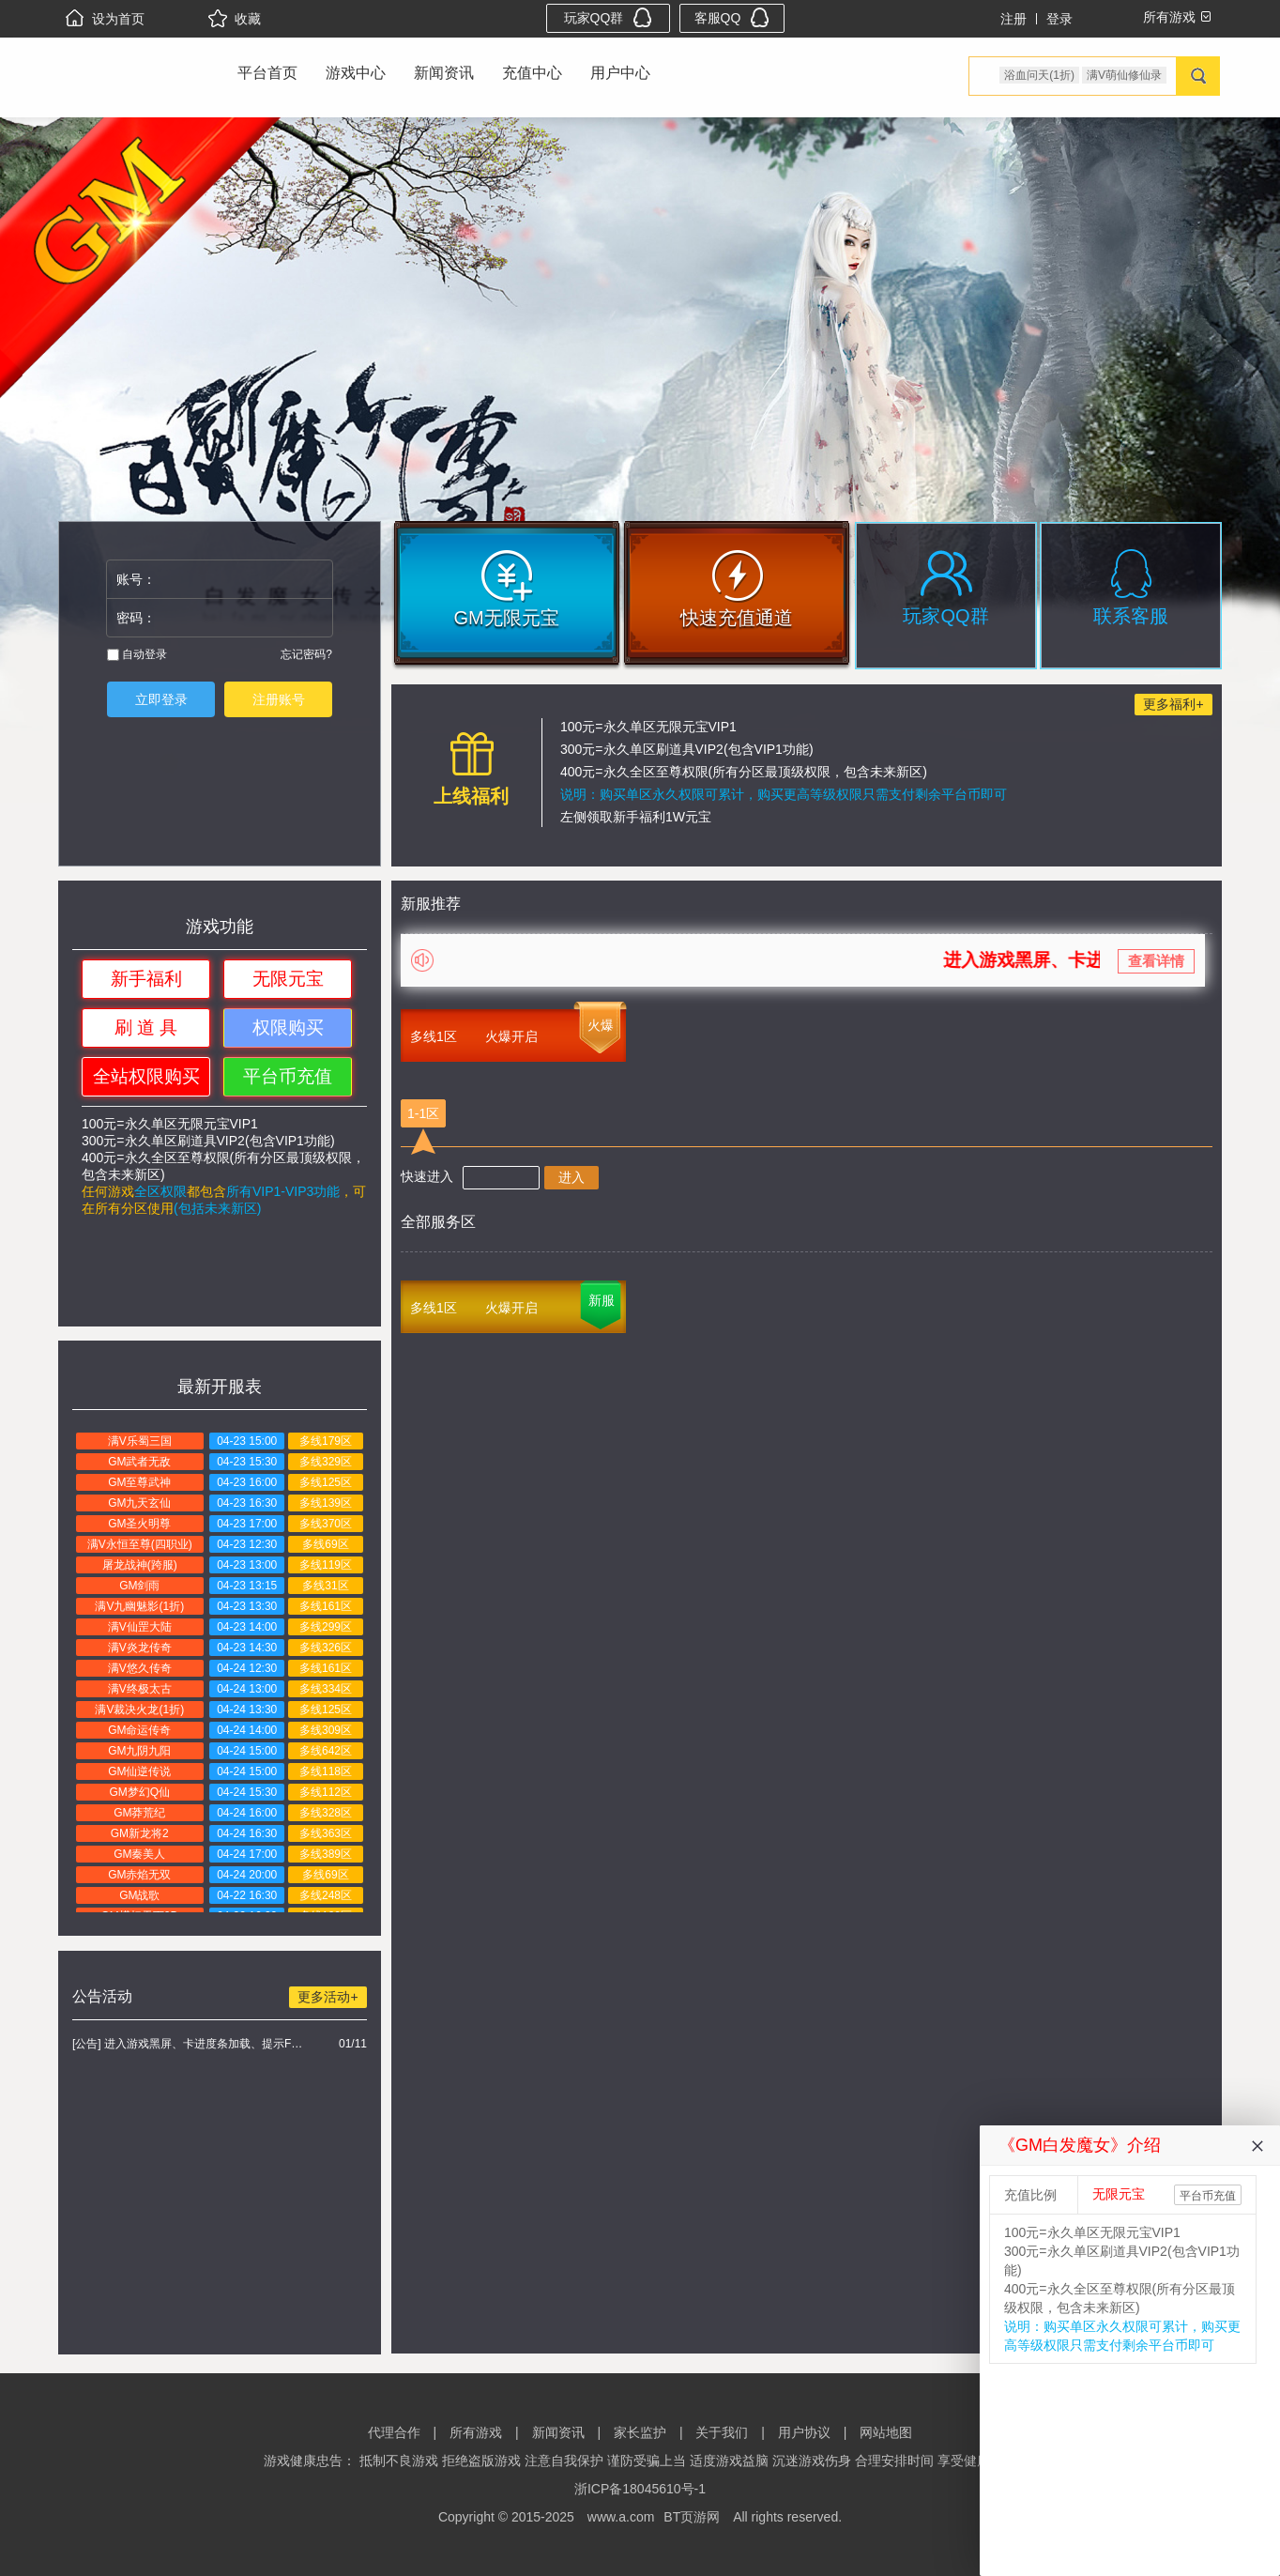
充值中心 (532, 73)
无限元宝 (288, 979)
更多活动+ (327, 1996)
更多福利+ (1173, 704)
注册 (1013, 18)
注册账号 (278, 699)
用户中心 (620, 73)
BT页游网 (691, 2516)
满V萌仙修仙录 (1124, 75)
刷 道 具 (146, 1027)
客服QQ (732, 17)
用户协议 (804, 2432)
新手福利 (146, 979)
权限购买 (288, 1027)
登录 (1059, 18)
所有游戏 (476, 2432)
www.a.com (621, 2516)
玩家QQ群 (608, 17)
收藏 (234, 18)
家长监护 (640, 2432)
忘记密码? (306, 654)
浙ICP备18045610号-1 (640, 2488)
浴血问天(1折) (1039, 75)
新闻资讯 (444, 73)
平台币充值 (287, 1076)
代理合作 (394, 2432)
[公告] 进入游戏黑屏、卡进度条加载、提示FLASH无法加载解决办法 (190, 2043)
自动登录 (137, 654)
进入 (571, 1177)
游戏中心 (356, 73)
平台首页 (267, 73)
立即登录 (161, 699)
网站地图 (886, 2432)
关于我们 (721, 2432)
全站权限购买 (146, 1076)
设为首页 (105, 18)
